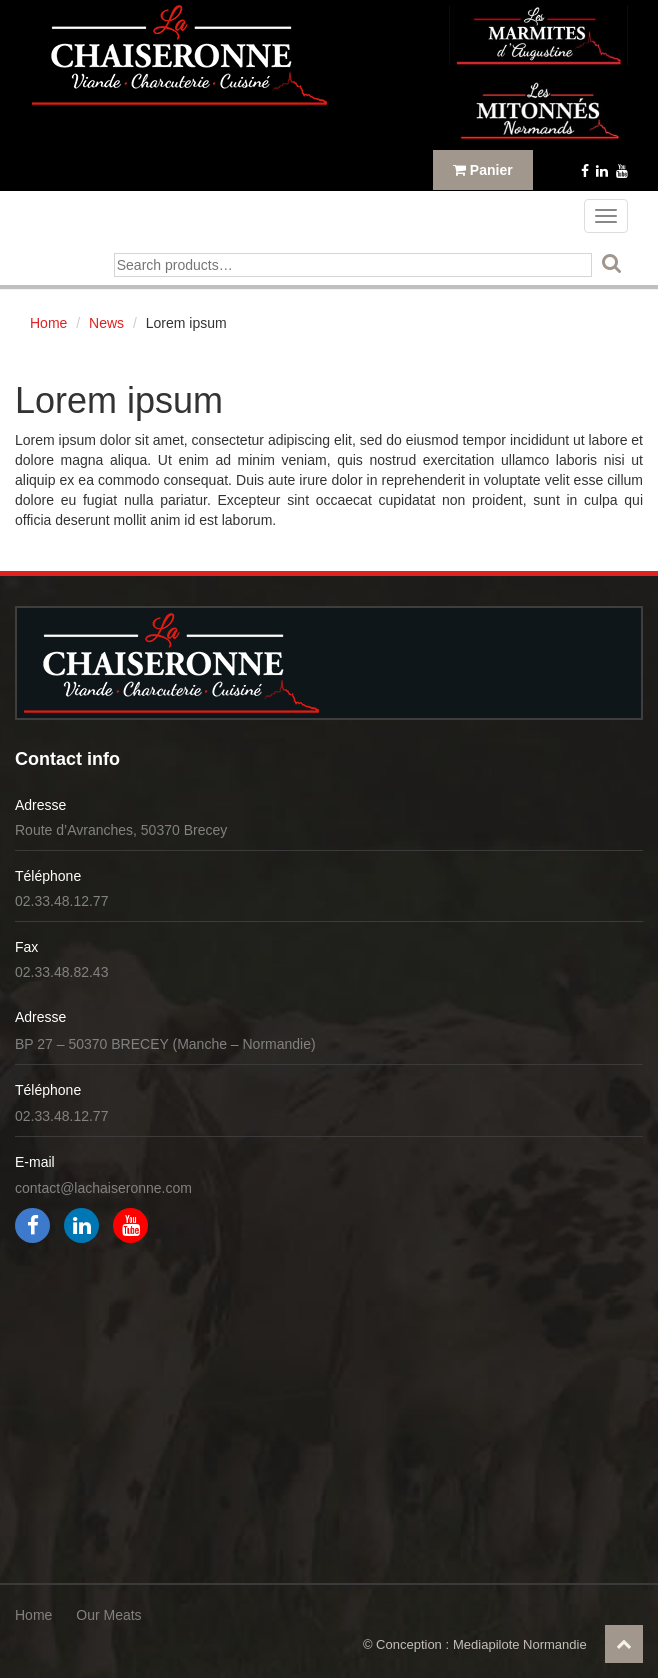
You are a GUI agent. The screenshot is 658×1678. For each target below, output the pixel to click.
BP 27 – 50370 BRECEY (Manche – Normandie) (165, 1044)
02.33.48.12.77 (61, 901)
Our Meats (108, 1615)
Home (48, 323)
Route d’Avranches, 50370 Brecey (121, 830)
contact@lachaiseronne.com (103, 1188)
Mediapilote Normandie (520, 1644)
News (106, 323)
